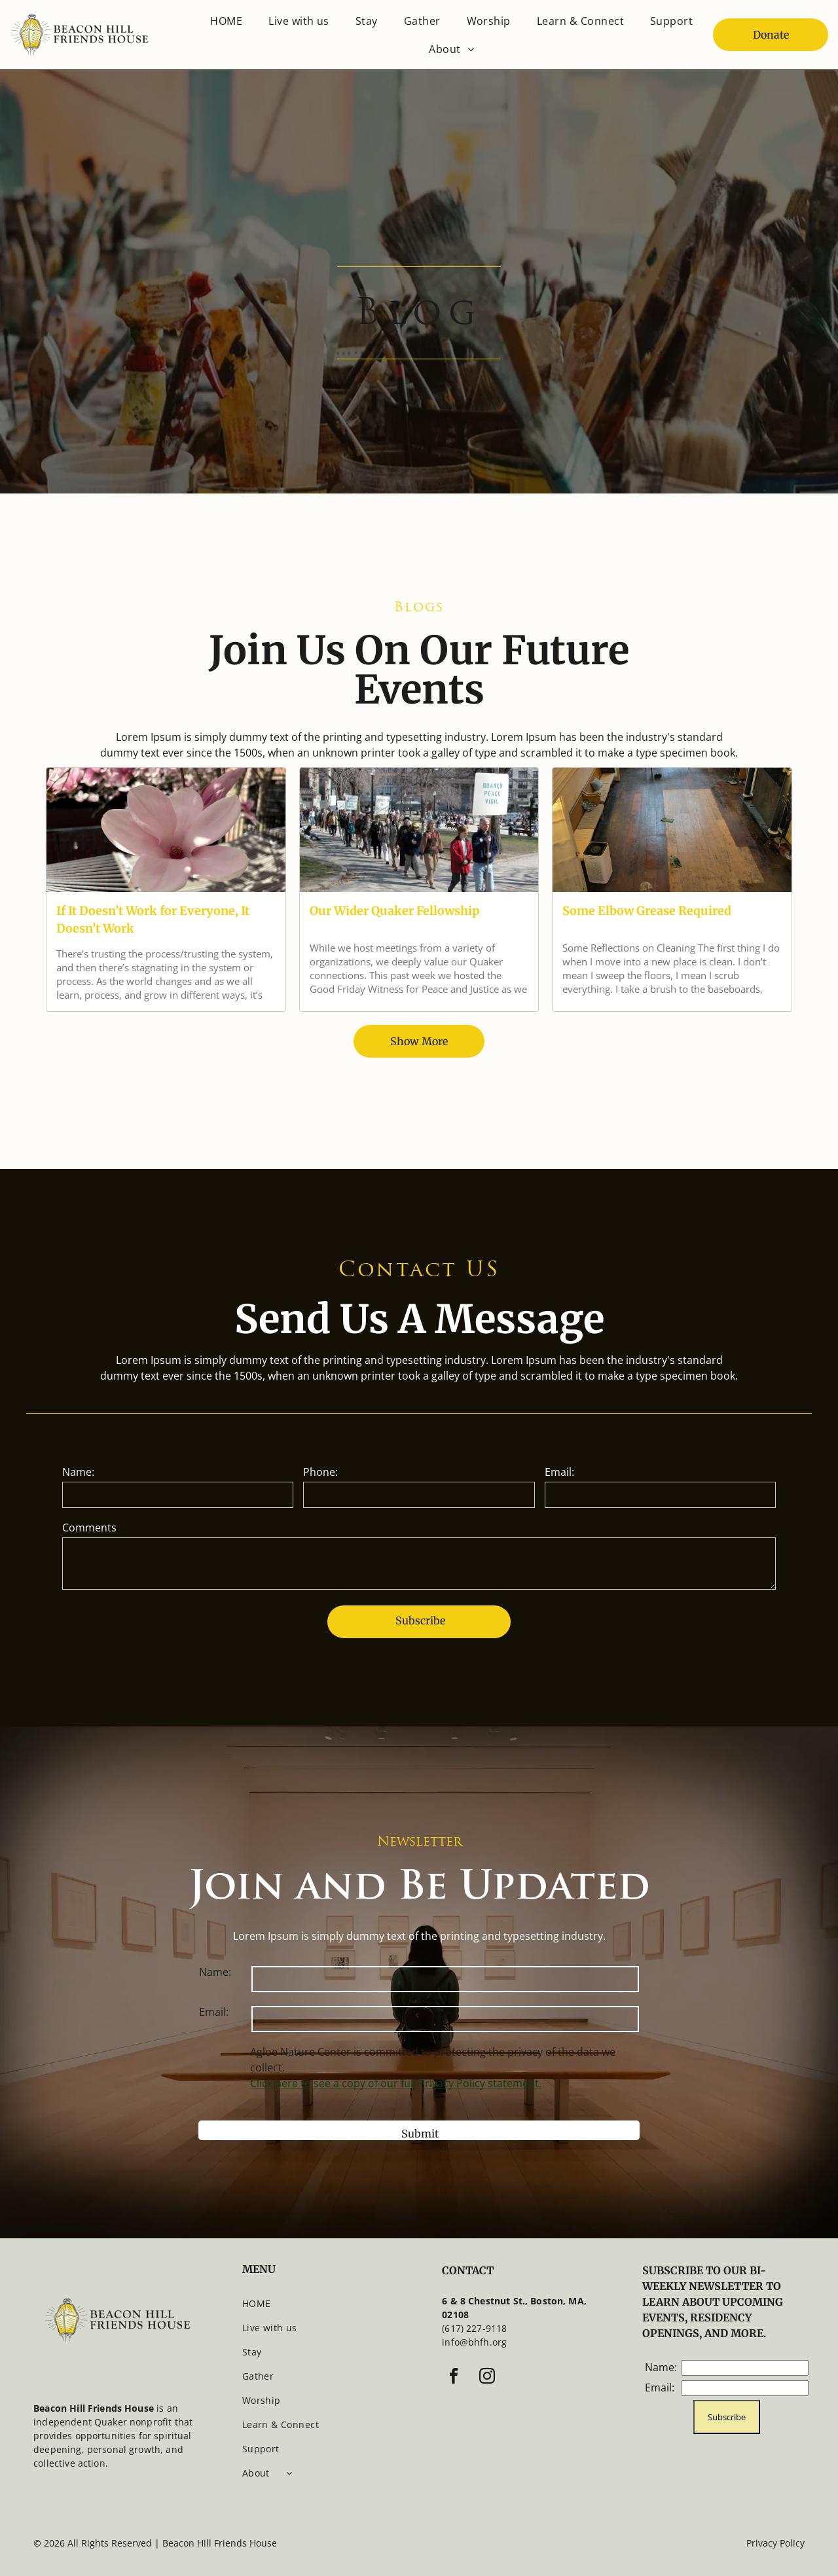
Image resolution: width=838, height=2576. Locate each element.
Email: (559, 1472)
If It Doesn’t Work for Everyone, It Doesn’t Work (152, 919)
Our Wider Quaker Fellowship (394, 910)
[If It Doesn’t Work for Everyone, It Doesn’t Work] (165, 830)
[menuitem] (226, 21)
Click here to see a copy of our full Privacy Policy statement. (395, 2083)
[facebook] (453, 2378)
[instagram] (487, 2378)
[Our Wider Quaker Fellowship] (419, 830)
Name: (78, 1472)
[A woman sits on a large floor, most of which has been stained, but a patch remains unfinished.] (672, 830)
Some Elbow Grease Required (646, 910)
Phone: (320, 1472)
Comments (89, 1527)
